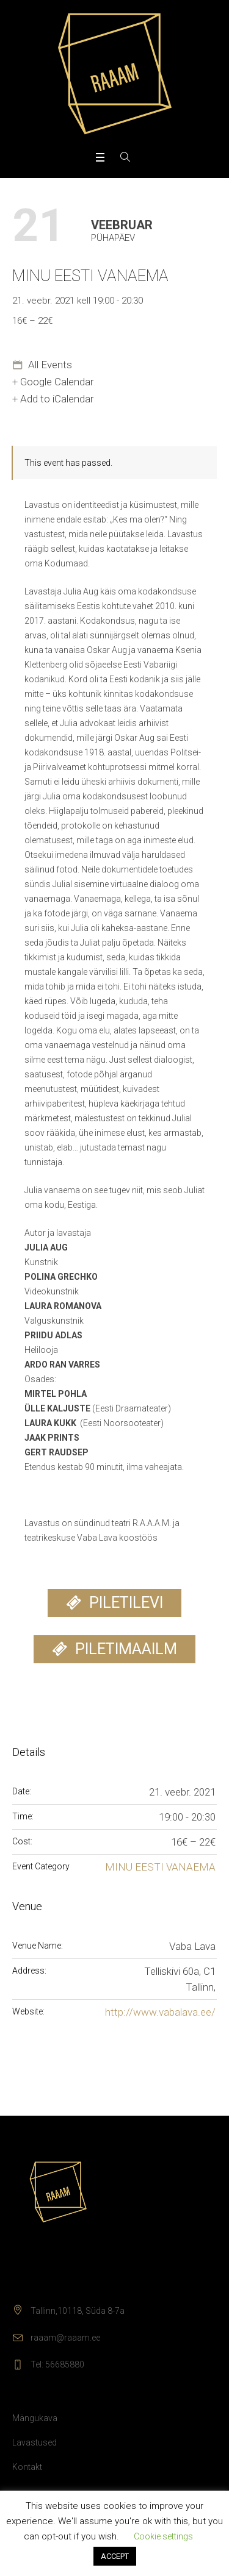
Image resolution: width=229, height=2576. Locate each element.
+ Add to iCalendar (52, 399)
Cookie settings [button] (163, 2536)
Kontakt (27, 2467)
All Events (49, 365)
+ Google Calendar (52, 382)
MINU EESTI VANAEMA (160, 1867)
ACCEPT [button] (115, 2556)
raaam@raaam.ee (65, 2337)
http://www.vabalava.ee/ (160, 2012)
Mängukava (34, 2418)
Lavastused (34, 2442)
